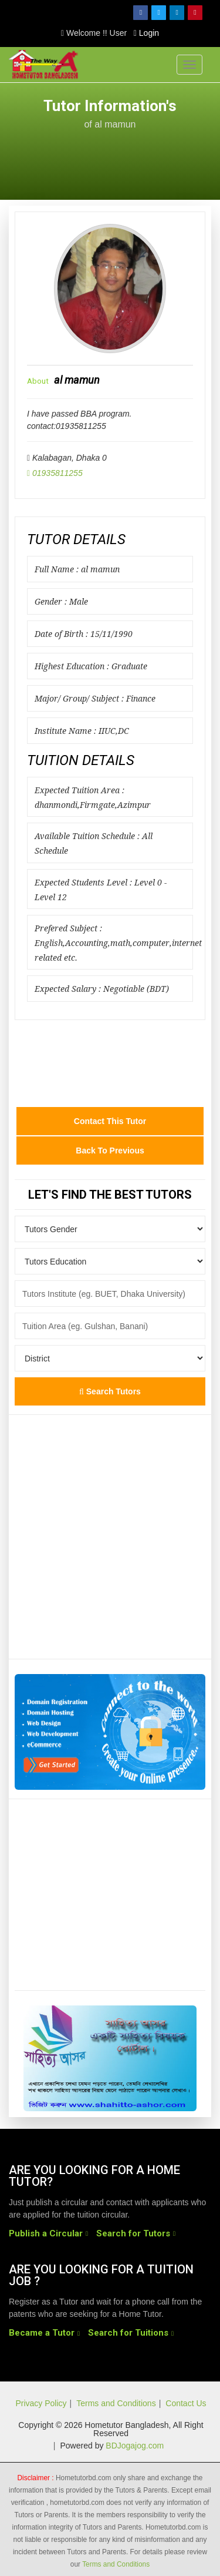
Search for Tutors (133, 2233)
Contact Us (185, 2403)
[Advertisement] (110, 158)
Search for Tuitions (128, 2332)
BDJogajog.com (135, 2445)
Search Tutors (110, 1391)
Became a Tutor (42, 2332)
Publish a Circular (46, 2233)
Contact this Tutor (110, 1121)
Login (146, 33)
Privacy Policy (40, 2403)
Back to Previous (110, 1150)
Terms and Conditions (115, 2403)
